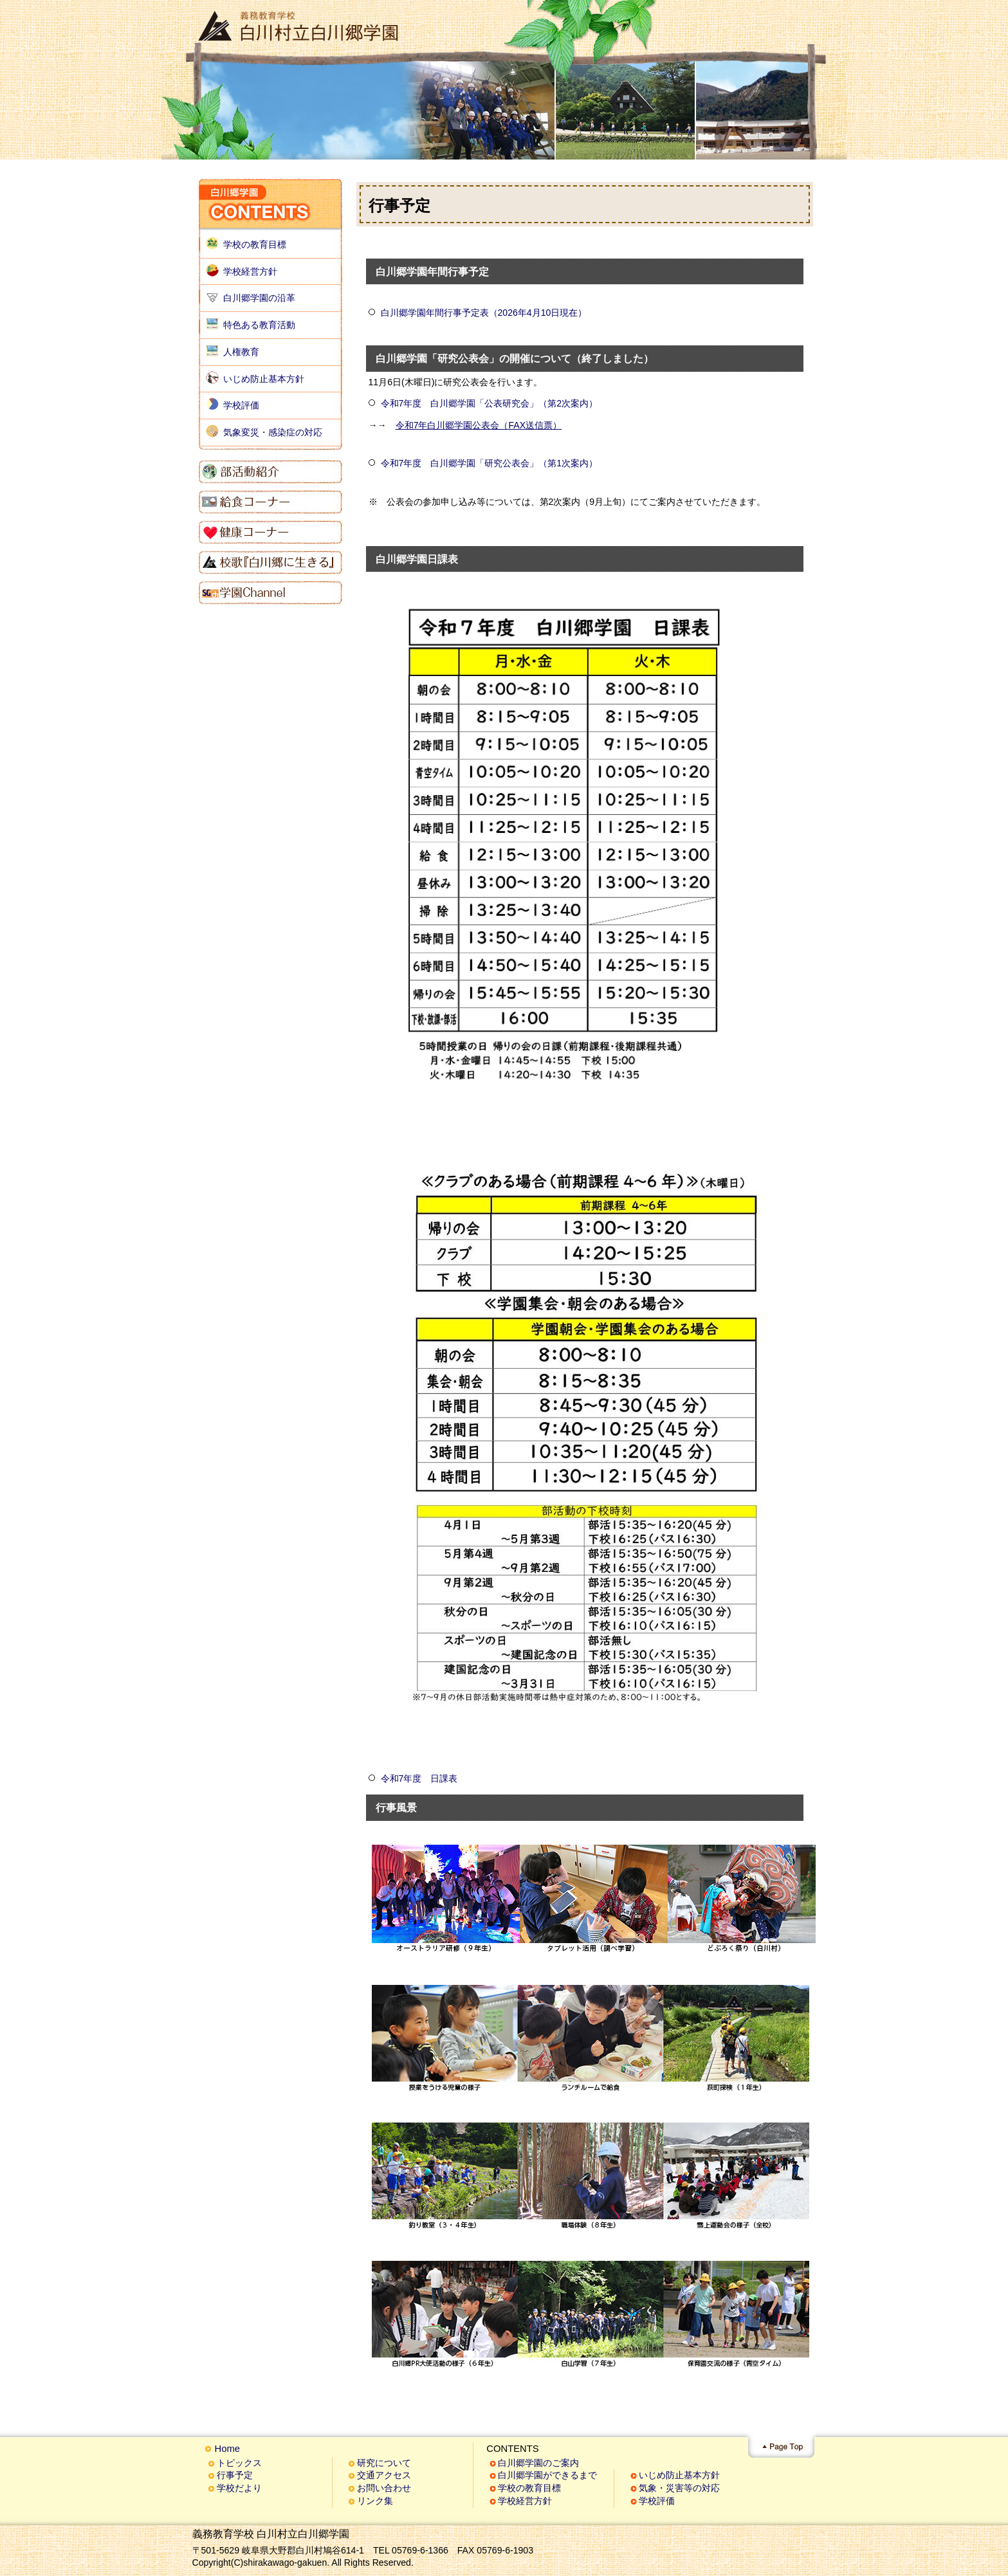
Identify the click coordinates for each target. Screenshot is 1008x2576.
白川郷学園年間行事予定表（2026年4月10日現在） (484, 312)
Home (227, 2449)
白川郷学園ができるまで (547, 2475)
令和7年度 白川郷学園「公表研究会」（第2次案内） (489, 403)
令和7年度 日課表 (419, 1778)
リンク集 (375, 2501)
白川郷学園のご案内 (538, 2463)
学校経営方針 (250, 271)
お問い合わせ (384, 2488)
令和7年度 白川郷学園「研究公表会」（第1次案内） (489, 463)
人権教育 (241, 352)
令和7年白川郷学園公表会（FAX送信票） (479, 425)
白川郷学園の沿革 (259, 298)
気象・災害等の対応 (679, 2488)
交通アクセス (384, 2475)
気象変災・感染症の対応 (272, 432)
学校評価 (241, 405)
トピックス (239, 2463)
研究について (384, 2463)
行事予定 (235, 2475)
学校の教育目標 (254, 244)
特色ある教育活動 (259, 325)
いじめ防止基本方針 (263, 379)
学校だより (239, 2488)
